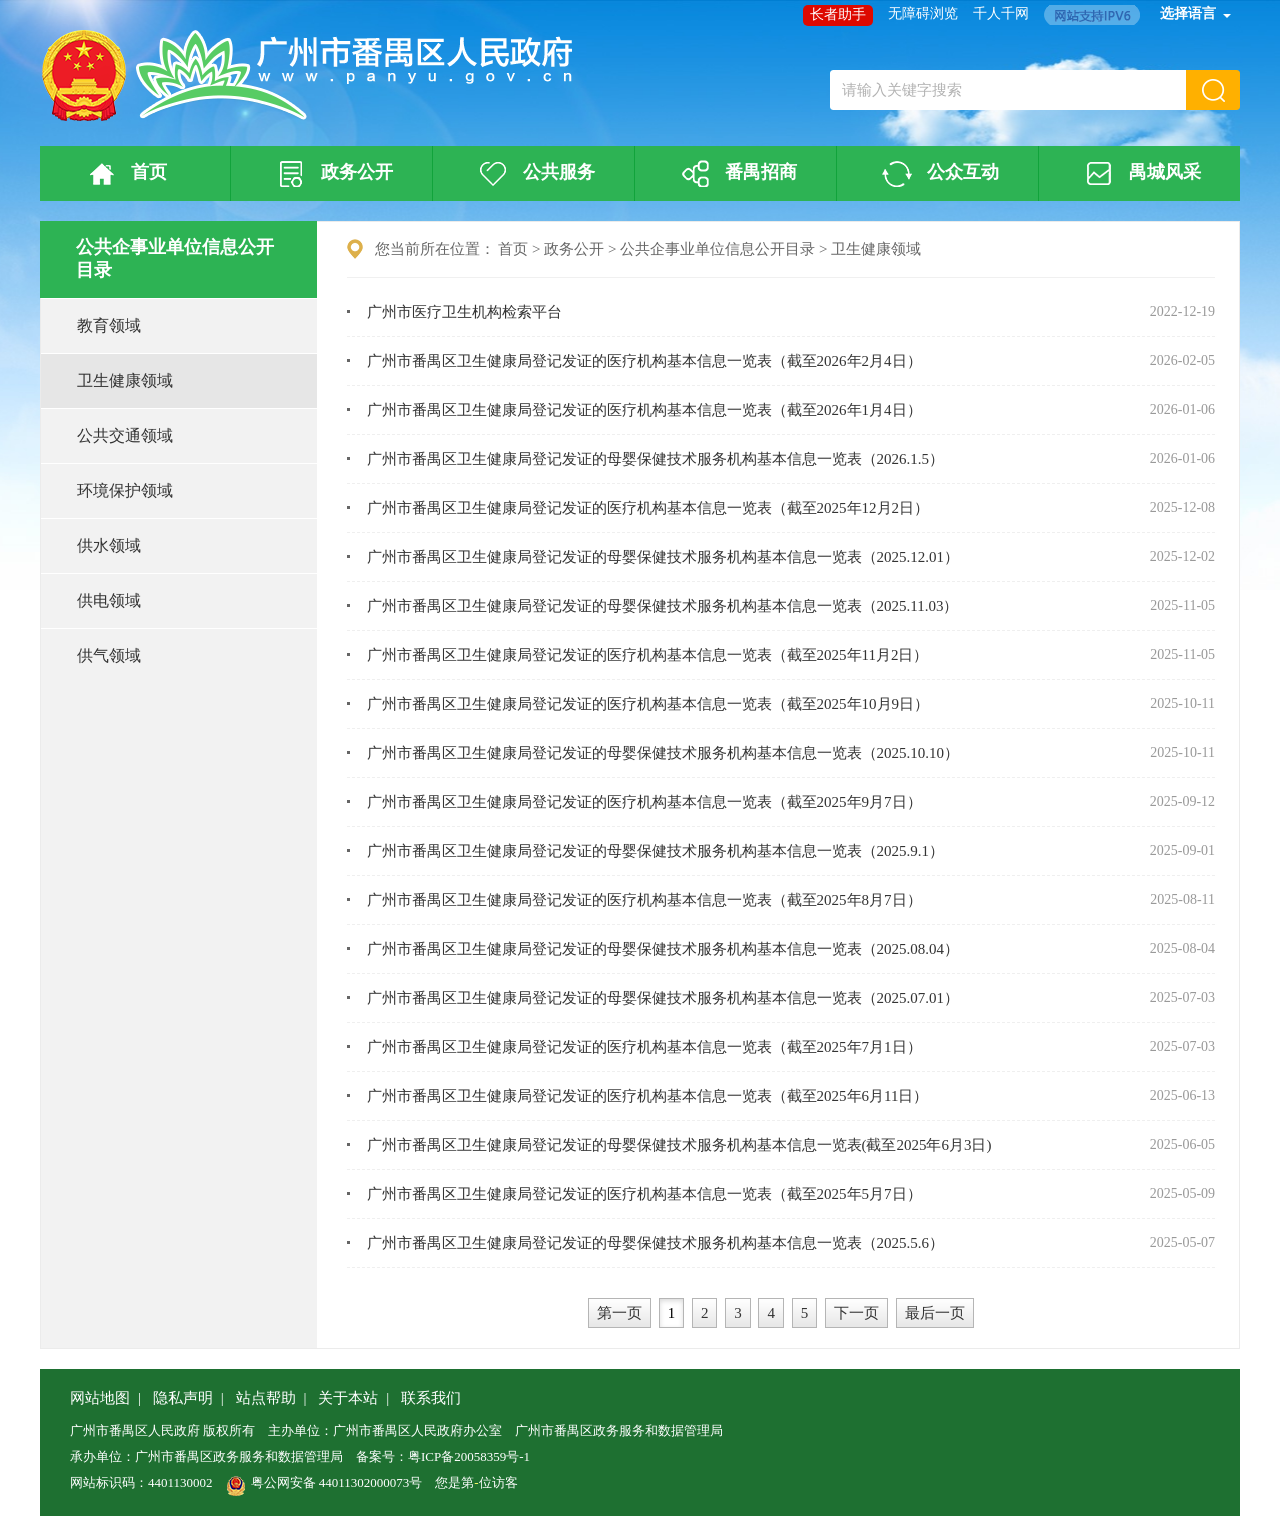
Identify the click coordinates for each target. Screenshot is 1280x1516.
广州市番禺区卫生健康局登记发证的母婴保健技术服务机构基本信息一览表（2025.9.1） (656, 851)
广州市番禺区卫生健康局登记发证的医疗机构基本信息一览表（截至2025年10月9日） (648, 704)
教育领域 (109, 325)
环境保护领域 (125, 490)
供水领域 (109, 545)
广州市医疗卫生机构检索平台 (464, 312)
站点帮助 (266, 1398)
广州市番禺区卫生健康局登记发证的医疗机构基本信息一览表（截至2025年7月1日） (644, 1047)
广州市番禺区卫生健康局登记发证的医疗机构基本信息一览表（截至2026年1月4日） (644, 410)
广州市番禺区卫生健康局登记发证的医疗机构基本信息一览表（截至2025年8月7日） (644, 900)
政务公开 (332, 174)
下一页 (856, 1313)
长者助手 (838, 14)
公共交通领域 (125, 435)
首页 (124, 174)
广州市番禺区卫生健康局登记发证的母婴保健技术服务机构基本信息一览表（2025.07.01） (663, 998)
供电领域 (109, 600)
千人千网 (1001, 13)
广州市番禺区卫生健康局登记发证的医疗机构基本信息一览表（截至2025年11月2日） (648, 655)
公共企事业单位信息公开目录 (717, 249)
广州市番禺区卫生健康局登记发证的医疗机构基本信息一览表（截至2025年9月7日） (644, 802)
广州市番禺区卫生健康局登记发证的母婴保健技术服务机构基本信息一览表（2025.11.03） (663, 606)
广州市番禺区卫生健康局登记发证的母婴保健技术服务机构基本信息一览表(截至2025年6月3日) (679, 1145)
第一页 (619, 1313)
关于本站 (348, 1398)
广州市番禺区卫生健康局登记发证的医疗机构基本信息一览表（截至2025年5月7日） (644, 1194)
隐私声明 (183, 1398)
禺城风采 (1140, 174)
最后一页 (935, 1313)
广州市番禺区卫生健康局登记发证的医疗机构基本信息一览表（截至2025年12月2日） (648, 508)
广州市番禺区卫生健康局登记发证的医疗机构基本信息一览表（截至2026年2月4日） (644, 361)
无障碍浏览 (923, 13)
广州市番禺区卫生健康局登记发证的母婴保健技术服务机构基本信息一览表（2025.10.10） (663, 753)
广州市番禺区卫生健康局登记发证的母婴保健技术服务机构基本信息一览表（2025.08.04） (663, 949)
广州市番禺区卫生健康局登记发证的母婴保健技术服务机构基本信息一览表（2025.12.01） (663, 557)
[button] (1213, 90)
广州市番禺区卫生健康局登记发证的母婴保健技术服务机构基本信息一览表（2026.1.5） (656, 459)
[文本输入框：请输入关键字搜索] (1008, 90)
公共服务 (534, 174)
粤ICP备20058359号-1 (469, 1456)
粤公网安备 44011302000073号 (324, 1482)
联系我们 (431, 1398)
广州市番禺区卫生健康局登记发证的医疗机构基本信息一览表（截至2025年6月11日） (648, 1096)
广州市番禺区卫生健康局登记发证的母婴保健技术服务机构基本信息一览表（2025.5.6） (656, 1243)
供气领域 (109, 655)
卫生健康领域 (125, 380)
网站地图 (100, 1398)
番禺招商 (736, 174)
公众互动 (938, 174)
